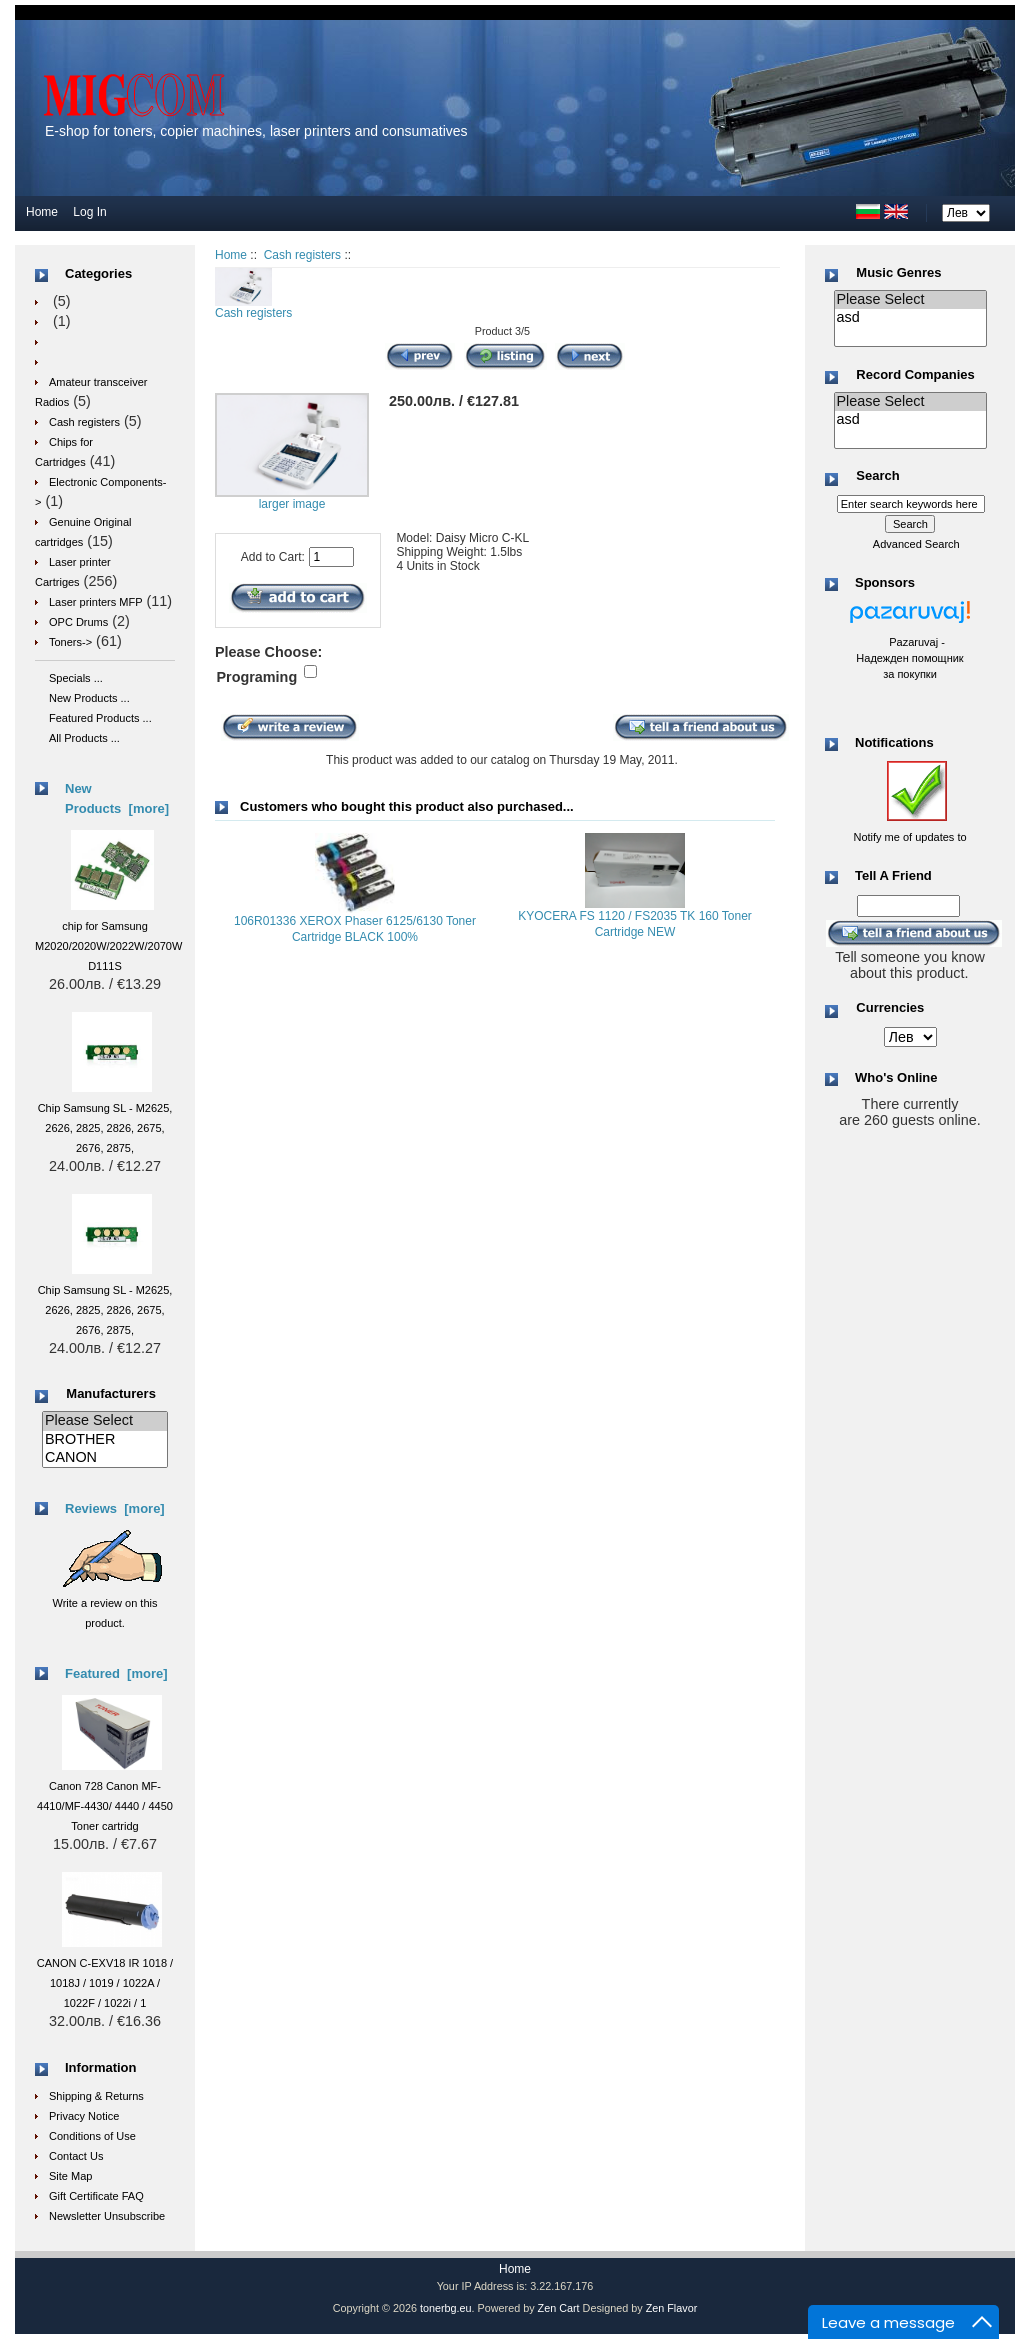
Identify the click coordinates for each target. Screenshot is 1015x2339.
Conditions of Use (92, 2136)
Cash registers (302, 255)
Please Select (105, 1421)
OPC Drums (78, 622)
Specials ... (76, 678)
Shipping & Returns (96, 2096)
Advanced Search (916, 544)
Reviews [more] (115, 1508)
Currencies (890, 1008)
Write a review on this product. (107, 1603)
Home (42, 212)
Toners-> (70, 642)
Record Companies (915, 374)
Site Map (70, 2176)
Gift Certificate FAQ (96, 2196)
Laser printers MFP (96, 602)
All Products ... (84, 738)
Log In (89, 212)
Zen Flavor (672, 2308)
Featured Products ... (100, 718)
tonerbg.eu (446, 2308)
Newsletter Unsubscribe (107, 2216)
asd (910, 318)
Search (877, 476)
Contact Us (76, 2156)
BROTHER (105, 1440)
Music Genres (898, 272)
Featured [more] (116, 1673)
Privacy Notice (84, 2116)
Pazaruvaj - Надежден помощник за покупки (909, 658)
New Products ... (89, 698)
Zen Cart (559, 2308)
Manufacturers (111, 1393)
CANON (105, 1458)
